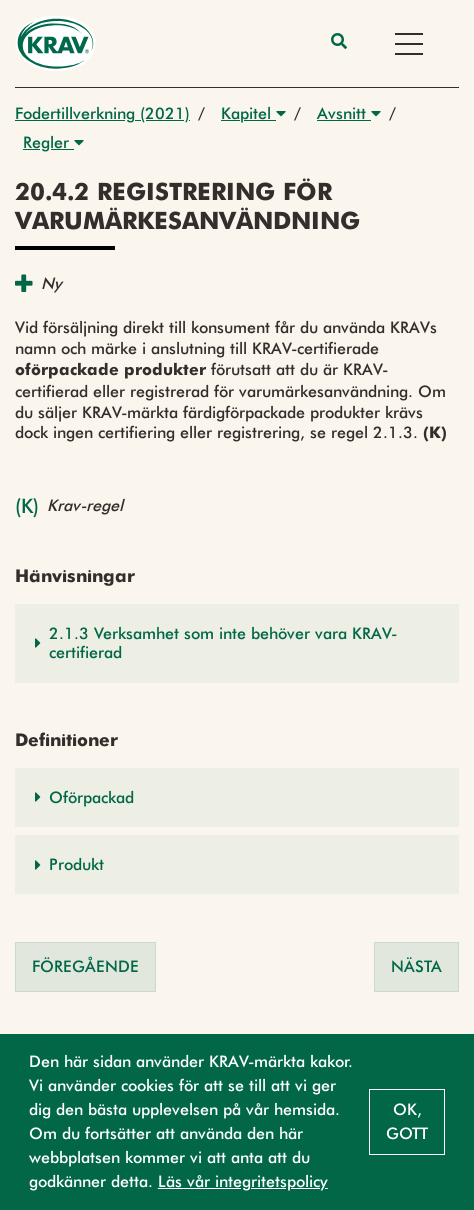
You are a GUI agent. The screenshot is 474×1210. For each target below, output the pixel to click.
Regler (53, 142)
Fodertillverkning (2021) (102, 113)
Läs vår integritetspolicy (243, 1181)
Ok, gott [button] (407, 1121)
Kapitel (253, 113)
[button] (237, 643)
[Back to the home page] (55, 43)
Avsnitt (349, 113)
